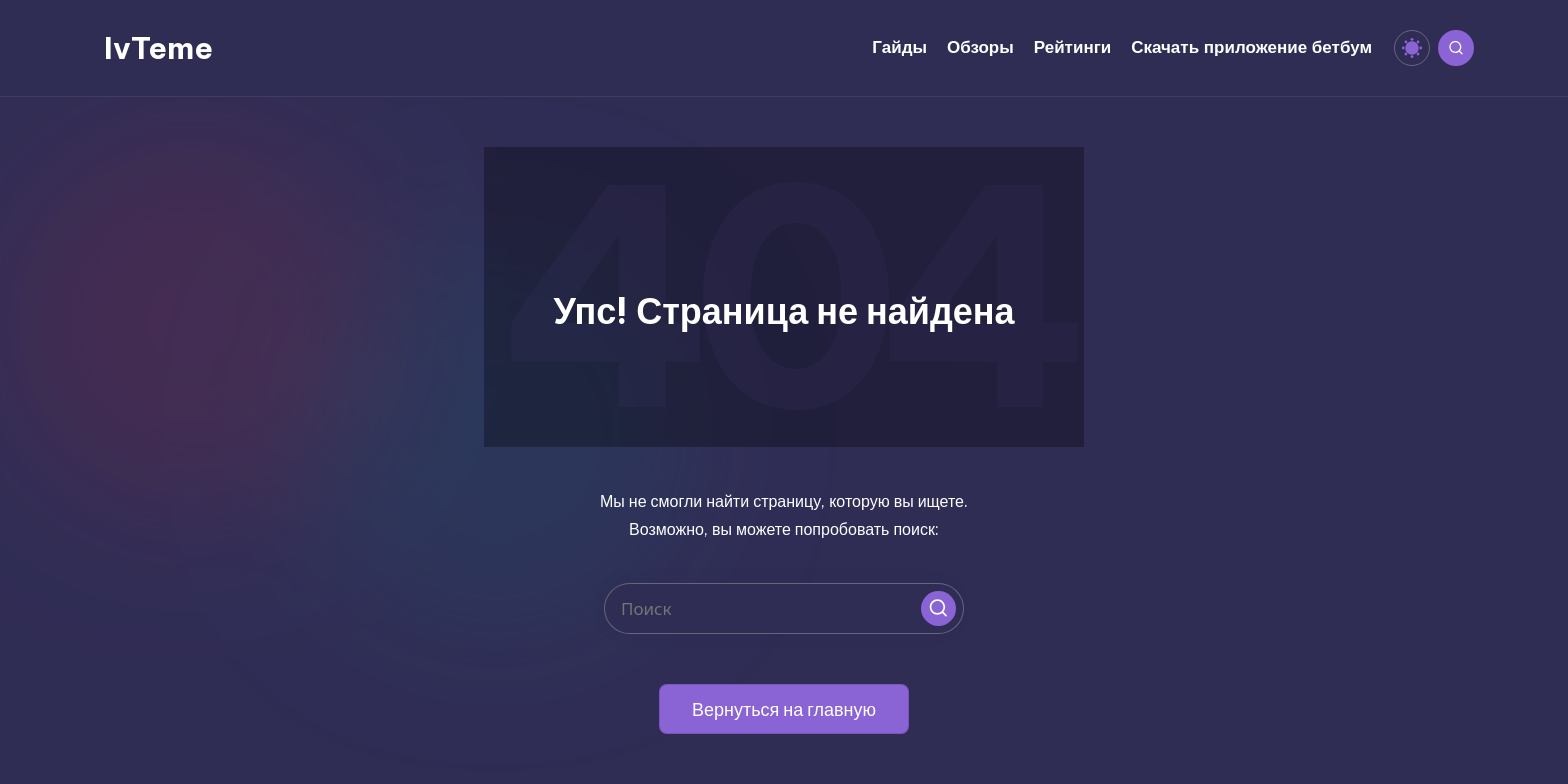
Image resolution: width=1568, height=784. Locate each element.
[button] (938, 608)
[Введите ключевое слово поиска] (784, 608)
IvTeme (158, 48)
